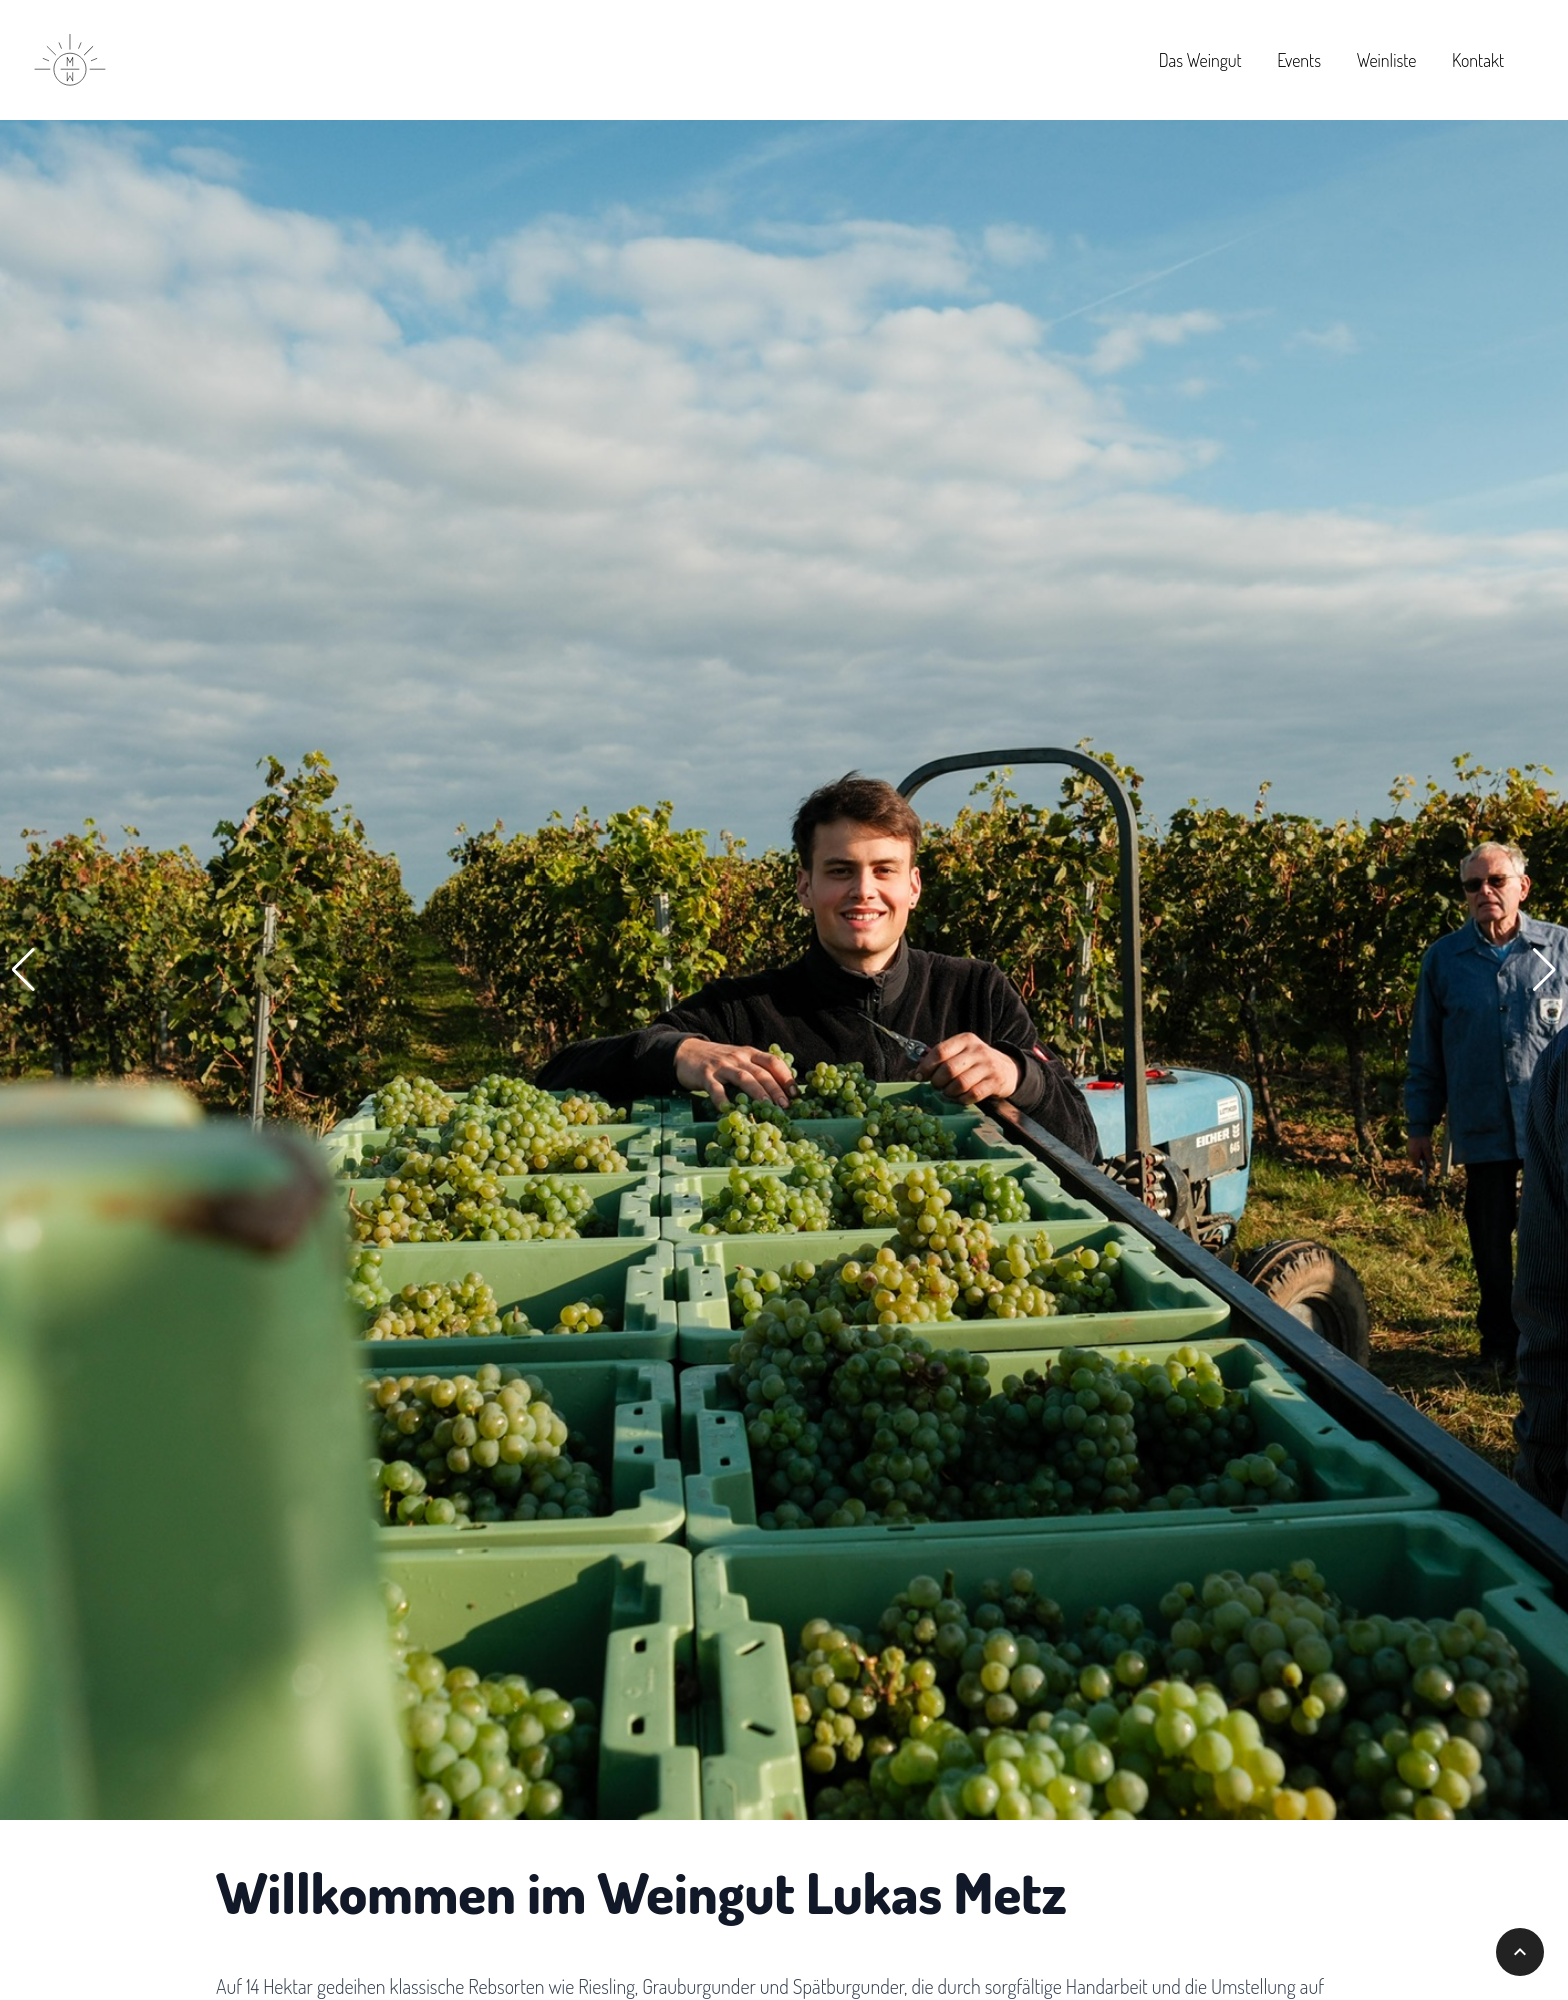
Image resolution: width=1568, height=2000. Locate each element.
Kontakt (1478, 60)
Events (1299, 60)
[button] (23, 970)
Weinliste (1387, 60)
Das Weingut (1200, 60)
